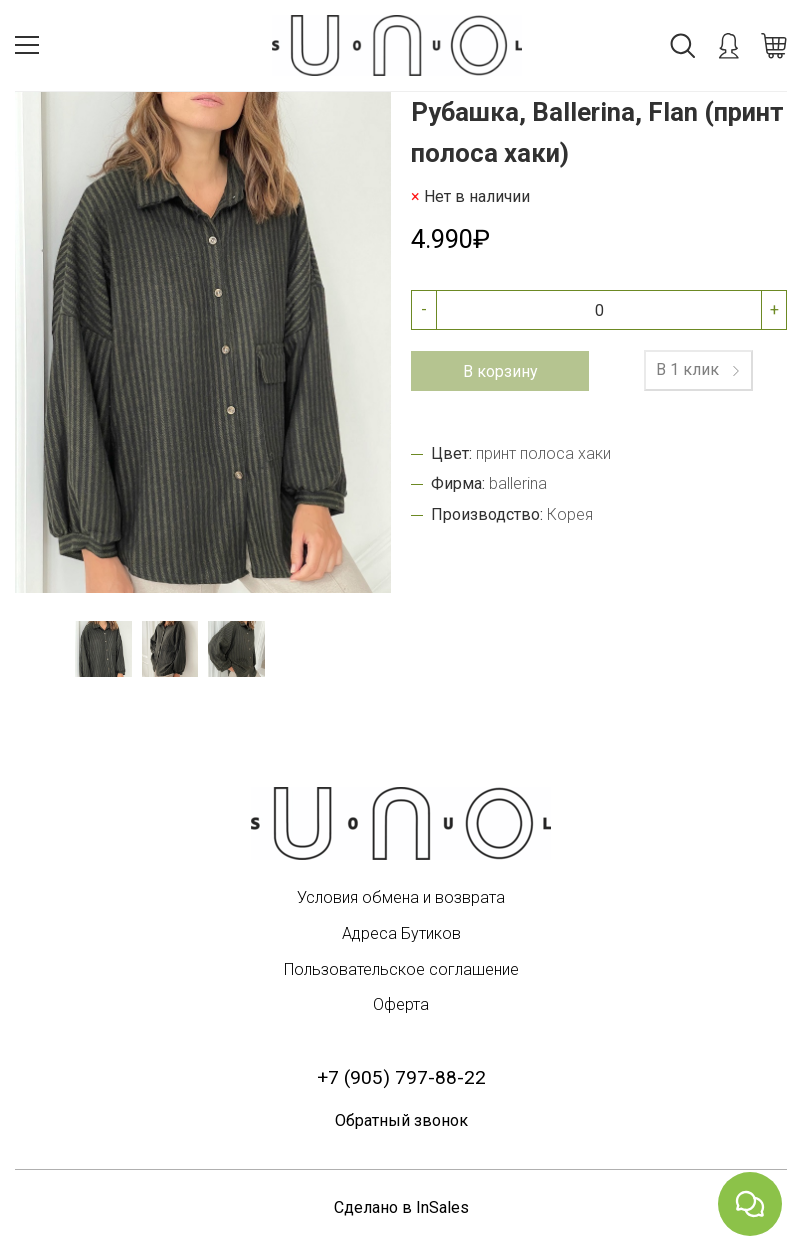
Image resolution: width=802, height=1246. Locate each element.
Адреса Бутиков (401, 933)
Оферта (401, 1004)
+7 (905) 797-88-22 (401, 1077)
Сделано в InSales (401, 1207)
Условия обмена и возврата (401, 897)
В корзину (500, 371)
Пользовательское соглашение (401, 969)
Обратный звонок (401, 1120)
